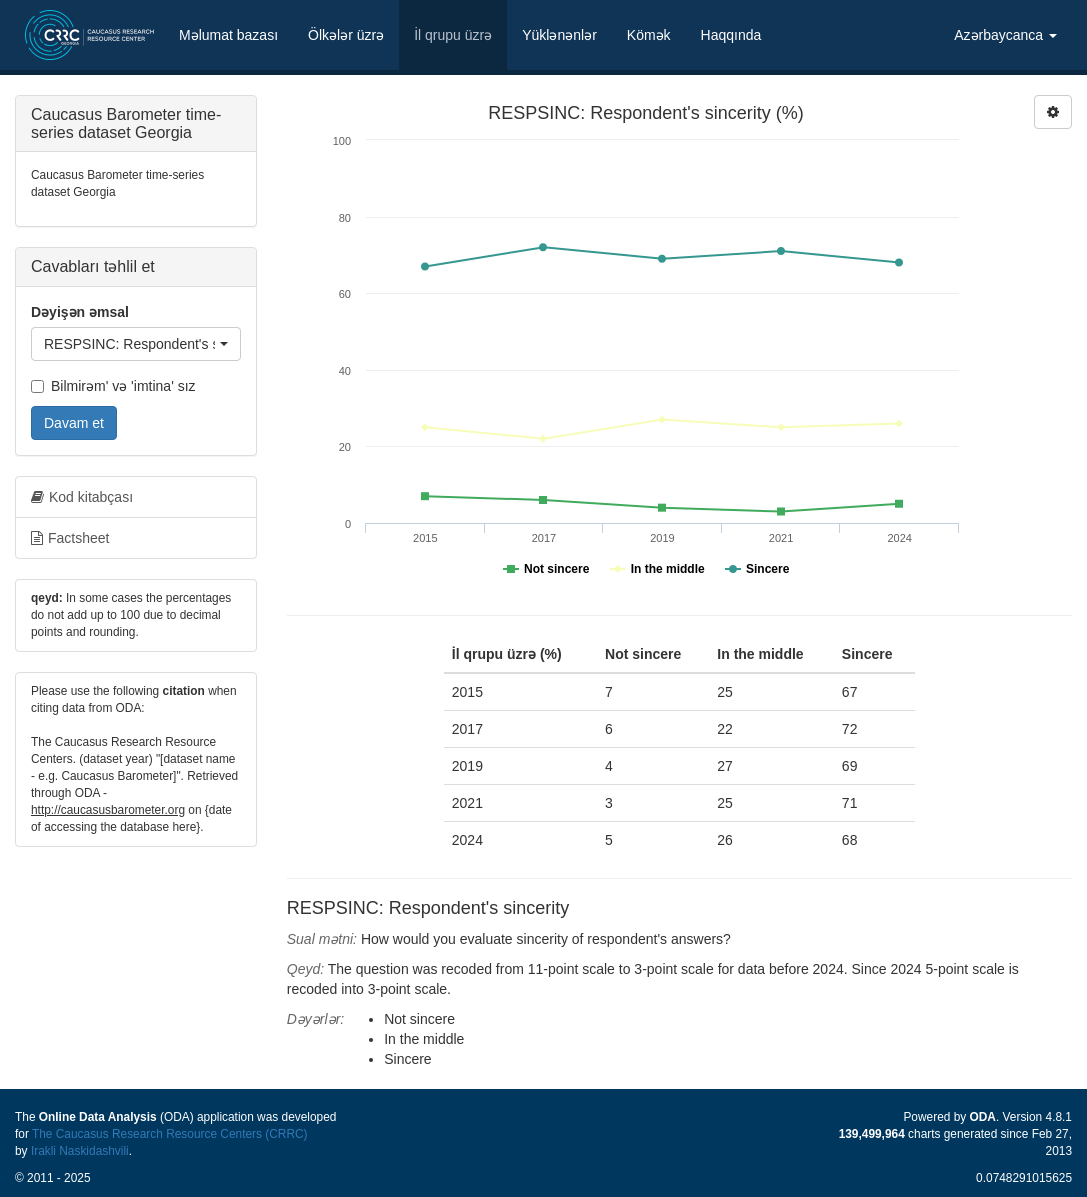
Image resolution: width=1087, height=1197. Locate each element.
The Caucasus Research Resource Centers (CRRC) (170, 1134)
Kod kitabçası (82, 497)
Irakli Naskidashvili (80, 1151)
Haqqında (731, 35)
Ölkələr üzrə (346, 35)
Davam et (74, 423)
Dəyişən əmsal (80, 312)
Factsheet (70, 538)
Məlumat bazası (228, 35)
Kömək (649, 35)
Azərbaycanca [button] (1005, 35)
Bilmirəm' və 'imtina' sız (113, 386)
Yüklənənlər (559, 35)
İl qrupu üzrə (453, 35)
